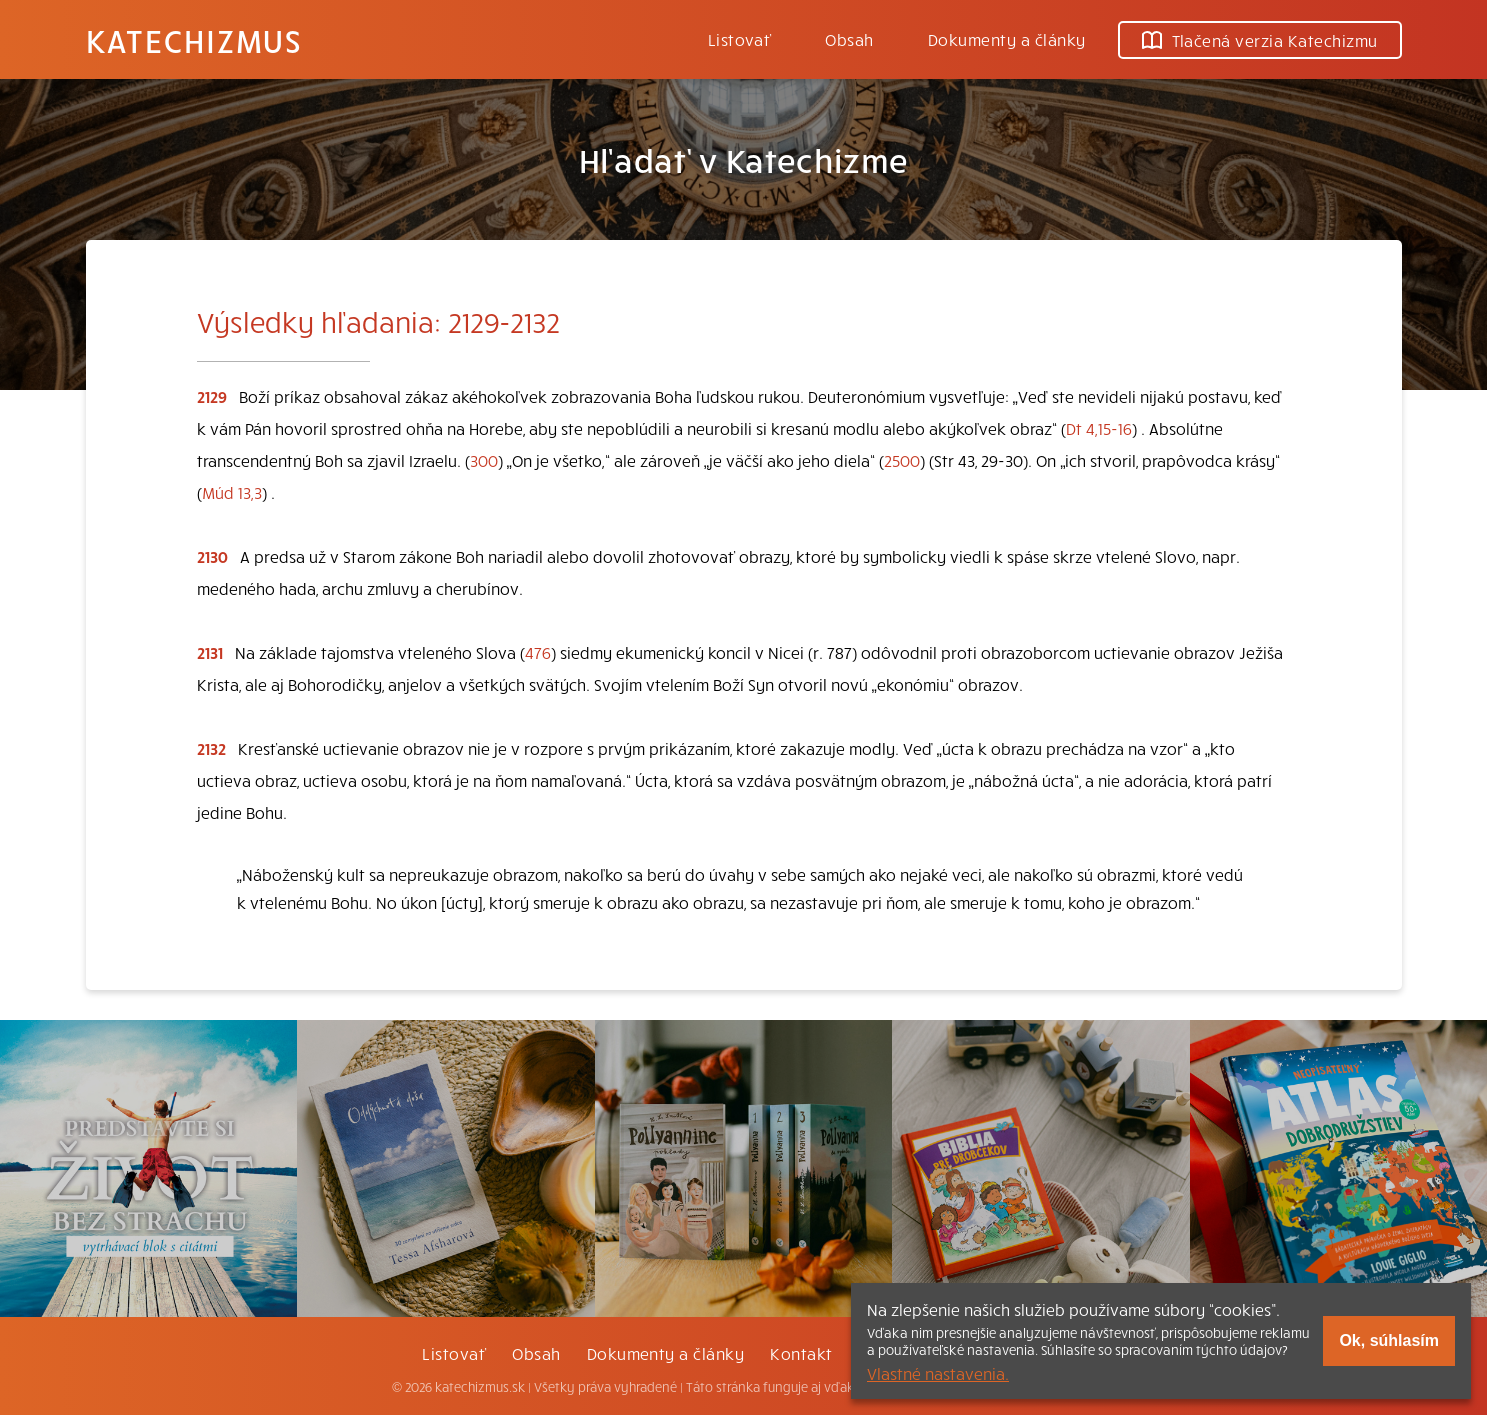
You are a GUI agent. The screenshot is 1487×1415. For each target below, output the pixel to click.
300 (484, 460)
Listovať (740, 39)
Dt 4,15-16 (1099, 428)
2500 (902, 460)
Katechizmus (194, 40)
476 (538, 652)
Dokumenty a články (1007, 39)
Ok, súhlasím (1389, 1340)
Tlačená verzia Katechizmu (1260, 40)
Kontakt (801, 1353)
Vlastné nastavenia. (938, 1373)
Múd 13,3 (232, 492)
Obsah (849, 39)
